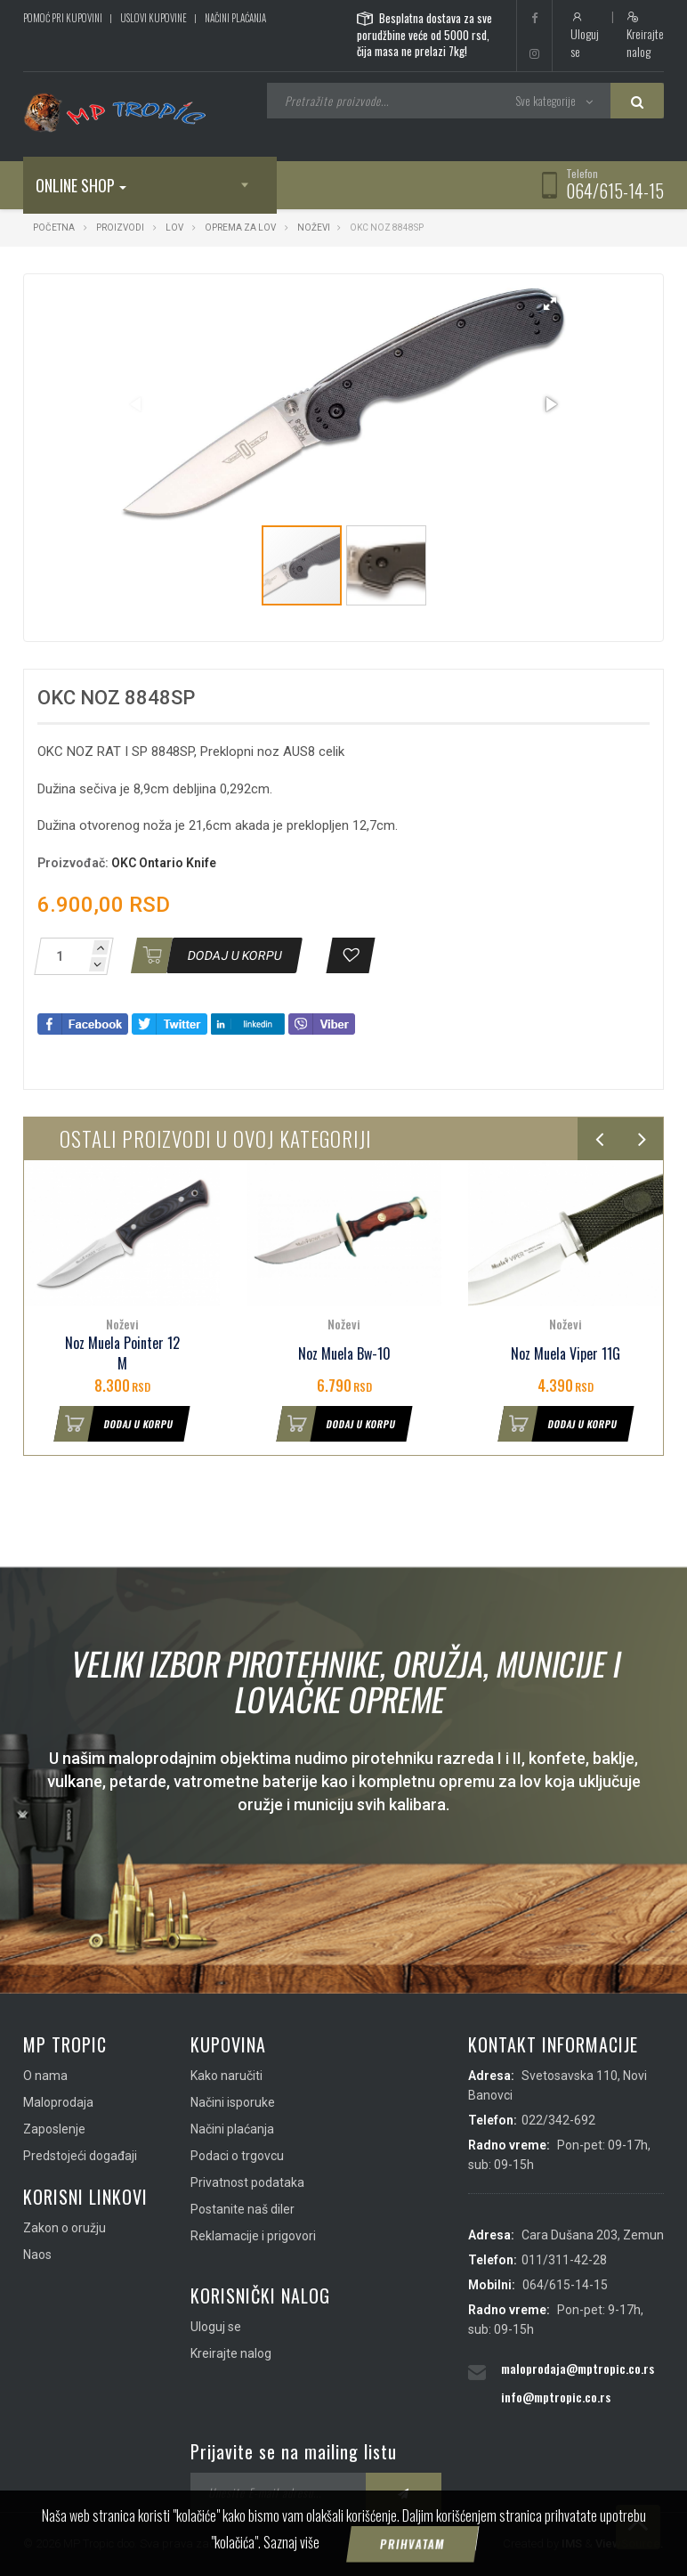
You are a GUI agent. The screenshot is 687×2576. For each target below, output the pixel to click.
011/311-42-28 (564, 2260)
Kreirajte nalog (645, 36)
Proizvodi (121, 227)
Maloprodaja (58, 2102)
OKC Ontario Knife (163, 863)
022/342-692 (558, 2120)
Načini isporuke (232, 2102)
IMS (572, 2543)
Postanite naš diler (242, 2209)
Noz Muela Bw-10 (344, 1354)
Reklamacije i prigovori (253, 2236)
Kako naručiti (226, 2075)
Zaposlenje (54, 2129)
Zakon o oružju (64, 2228)
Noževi (313, 227)
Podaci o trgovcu (237, 2156)
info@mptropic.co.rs (555, 2396)
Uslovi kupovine (153, 18)
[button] (550, 303)
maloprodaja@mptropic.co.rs (577, 2368)
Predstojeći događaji (80, 2156)
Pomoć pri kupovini (62, 18)
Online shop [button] (81, 185)
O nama (45, 2075)
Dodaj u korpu (114, 1424)
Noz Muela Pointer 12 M (122, 1353)
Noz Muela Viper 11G (565, 1354)
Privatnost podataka (247, 2182)
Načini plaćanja (235, 18)
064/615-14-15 (615, 190)
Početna (54, 227)
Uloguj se (584, 36)
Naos (37, 2254)
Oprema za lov (240, 227)
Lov (174, 227)
